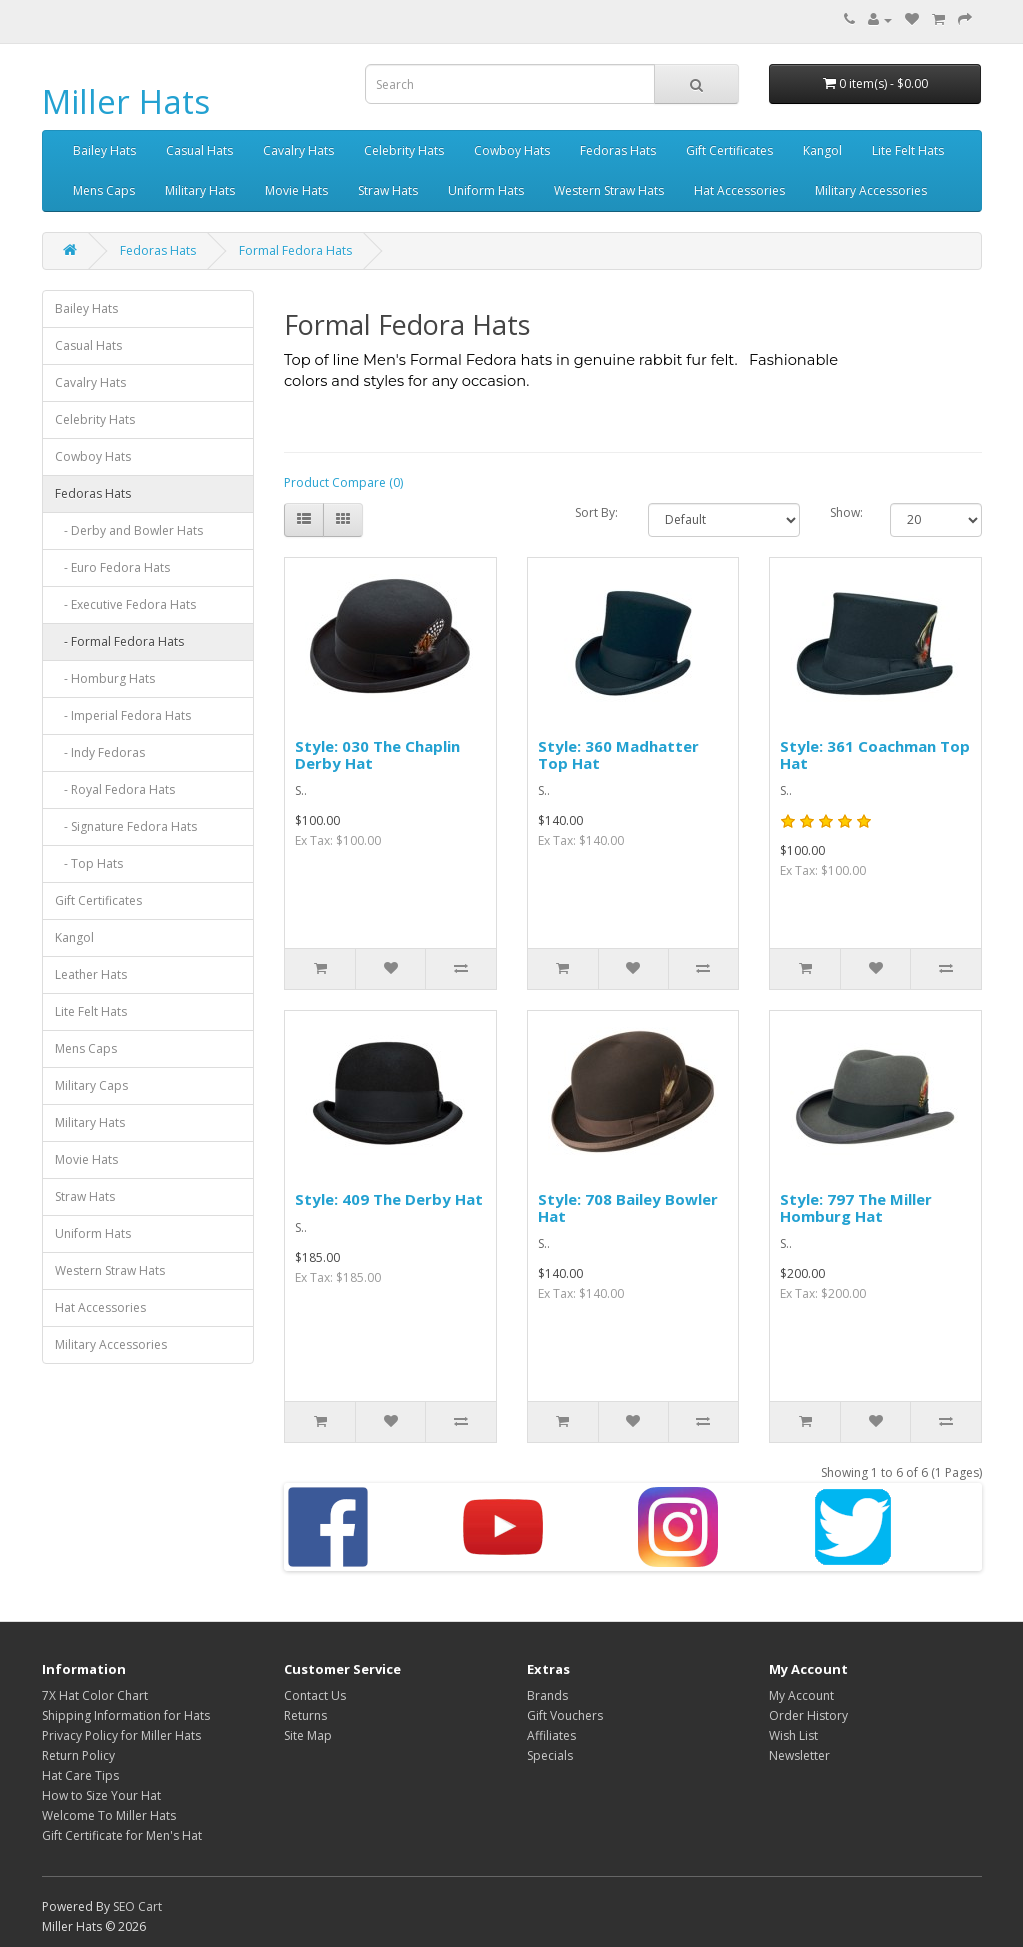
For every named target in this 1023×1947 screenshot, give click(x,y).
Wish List (793, 1735)
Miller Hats (126, 101)
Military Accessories (871, 190)
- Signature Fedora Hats (126, 826)
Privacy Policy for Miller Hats (121, 1735)
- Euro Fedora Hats (112, 567)
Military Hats (200, 190)
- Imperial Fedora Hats (123, 715)
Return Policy (78, 1755)
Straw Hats (388, 190)
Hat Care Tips (80, 1775)
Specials (550, 1755)
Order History (808, 1715)
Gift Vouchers (565, 1715)
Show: (845, 512)
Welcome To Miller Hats (109, 1815)
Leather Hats (91, 974)
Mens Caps (104, 190)
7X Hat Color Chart (95, 1695)
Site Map (308, 1735)
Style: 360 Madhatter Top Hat (618, 754)
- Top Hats (89, 863)
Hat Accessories (739, 190)
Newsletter (799, 1755)
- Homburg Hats (105, 678)
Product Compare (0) (343, 482)
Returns (305, 1715)
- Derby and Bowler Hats (129, 530)
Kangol (822, 150)
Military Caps (91, 1085)
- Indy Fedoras (100, 752)
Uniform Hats (486, 190)
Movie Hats (296, 190)
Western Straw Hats (609, 190)
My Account (801, 1695)
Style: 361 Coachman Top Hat (875, 754)
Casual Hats (199, 150)
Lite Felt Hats (908, 150)
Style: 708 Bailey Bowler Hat (628, 1207)
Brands (547, 1695)
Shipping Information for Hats (126, 1715)
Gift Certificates (729, 150)
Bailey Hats (104, 150)
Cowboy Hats (512, 150)
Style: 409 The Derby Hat (389, 1199)
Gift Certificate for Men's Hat (122, 1835)
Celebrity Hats (404, 150)
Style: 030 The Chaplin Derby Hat (377, 754)
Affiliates (551, 1735)
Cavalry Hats (298, 150)
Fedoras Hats (618, 150)
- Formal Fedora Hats (119, 641)
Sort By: (596, 512)
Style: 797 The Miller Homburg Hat (856, 1207)
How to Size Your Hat (101, 1795)
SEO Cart (137, 1906)
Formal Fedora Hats (295, 250)
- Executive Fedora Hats (125, 604)
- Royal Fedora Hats (115, 789)
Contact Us (315, 1695)
